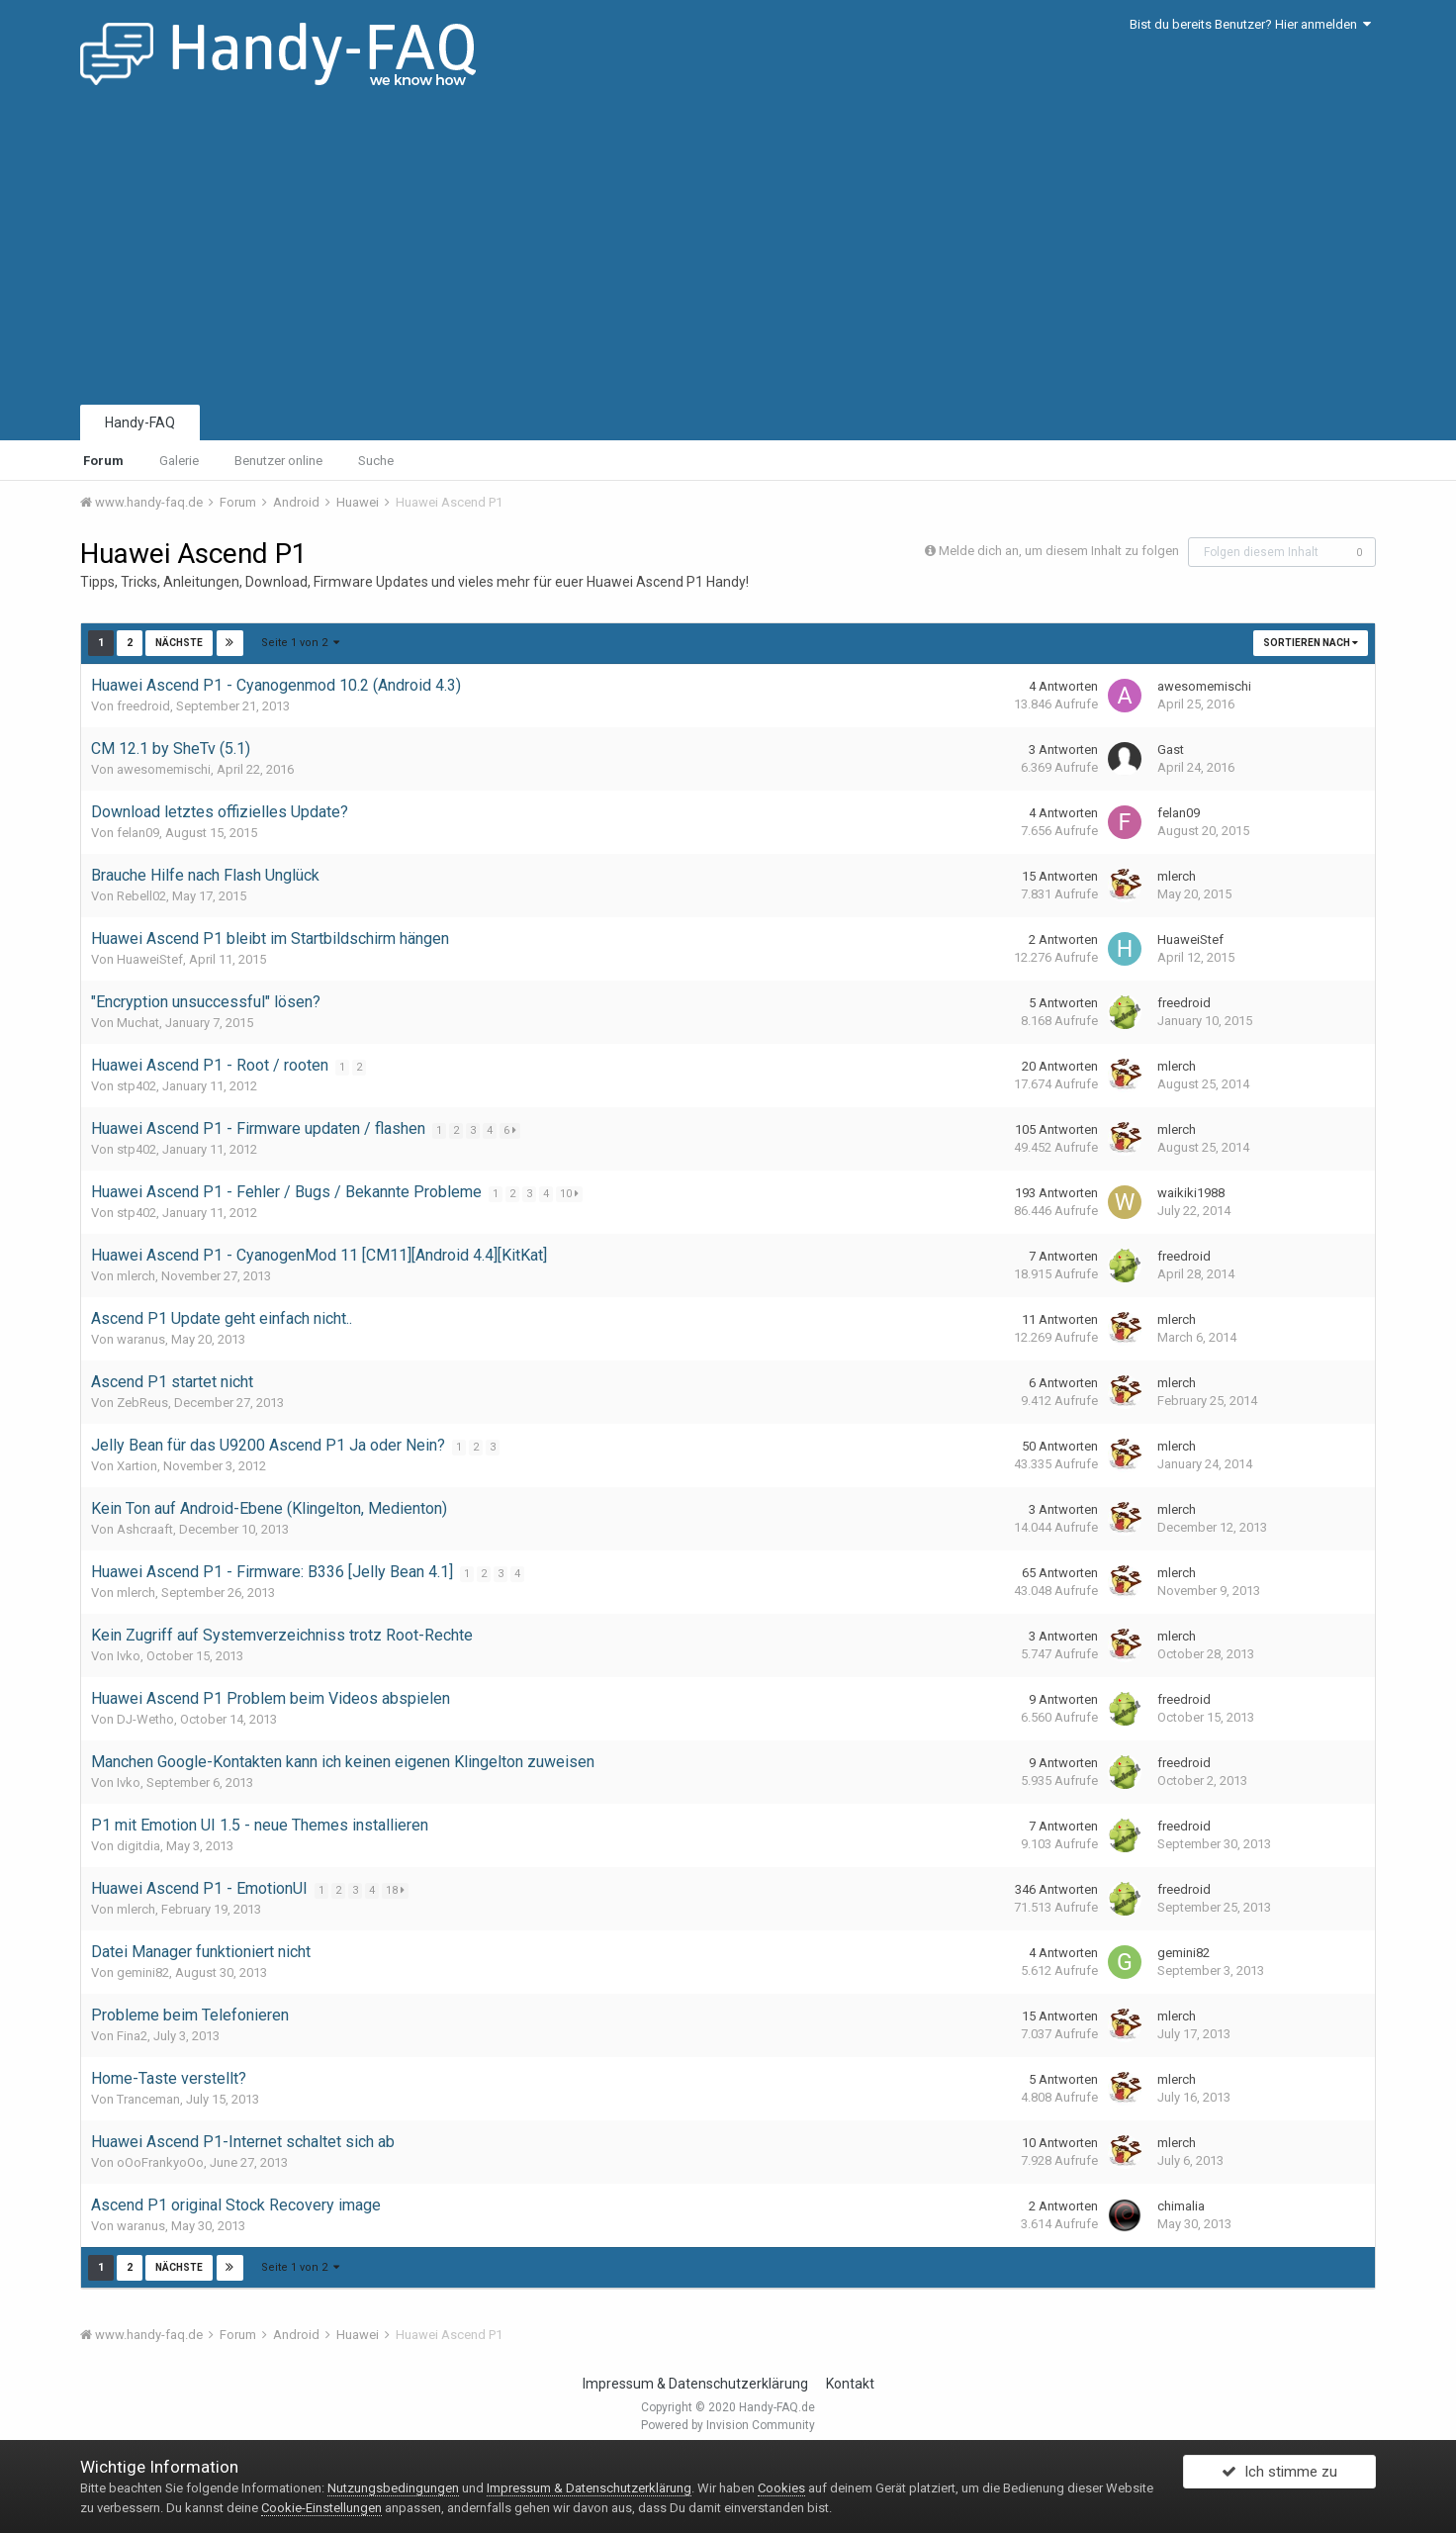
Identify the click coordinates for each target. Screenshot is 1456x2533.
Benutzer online (278, 460)
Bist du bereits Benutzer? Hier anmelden (1250, 24)
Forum (103, 460)
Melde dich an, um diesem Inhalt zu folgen (1059, 550)
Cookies (781, 2488)
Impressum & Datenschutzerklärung (695, 2384)
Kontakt (850, 2384)
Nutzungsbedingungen (393, 2488)
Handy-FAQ (140, 422)
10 (571, 1193)
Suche (376, 460)
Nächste (179, 642)
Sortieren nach (1310, 642)
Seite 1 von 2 (300, 642)
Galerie (179, 460)
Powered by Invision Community (728, 2425)
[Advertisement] (728, 252)
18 (397, 1890)
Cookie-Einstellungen (321, 2507)
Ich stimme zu (1279, 2477)
